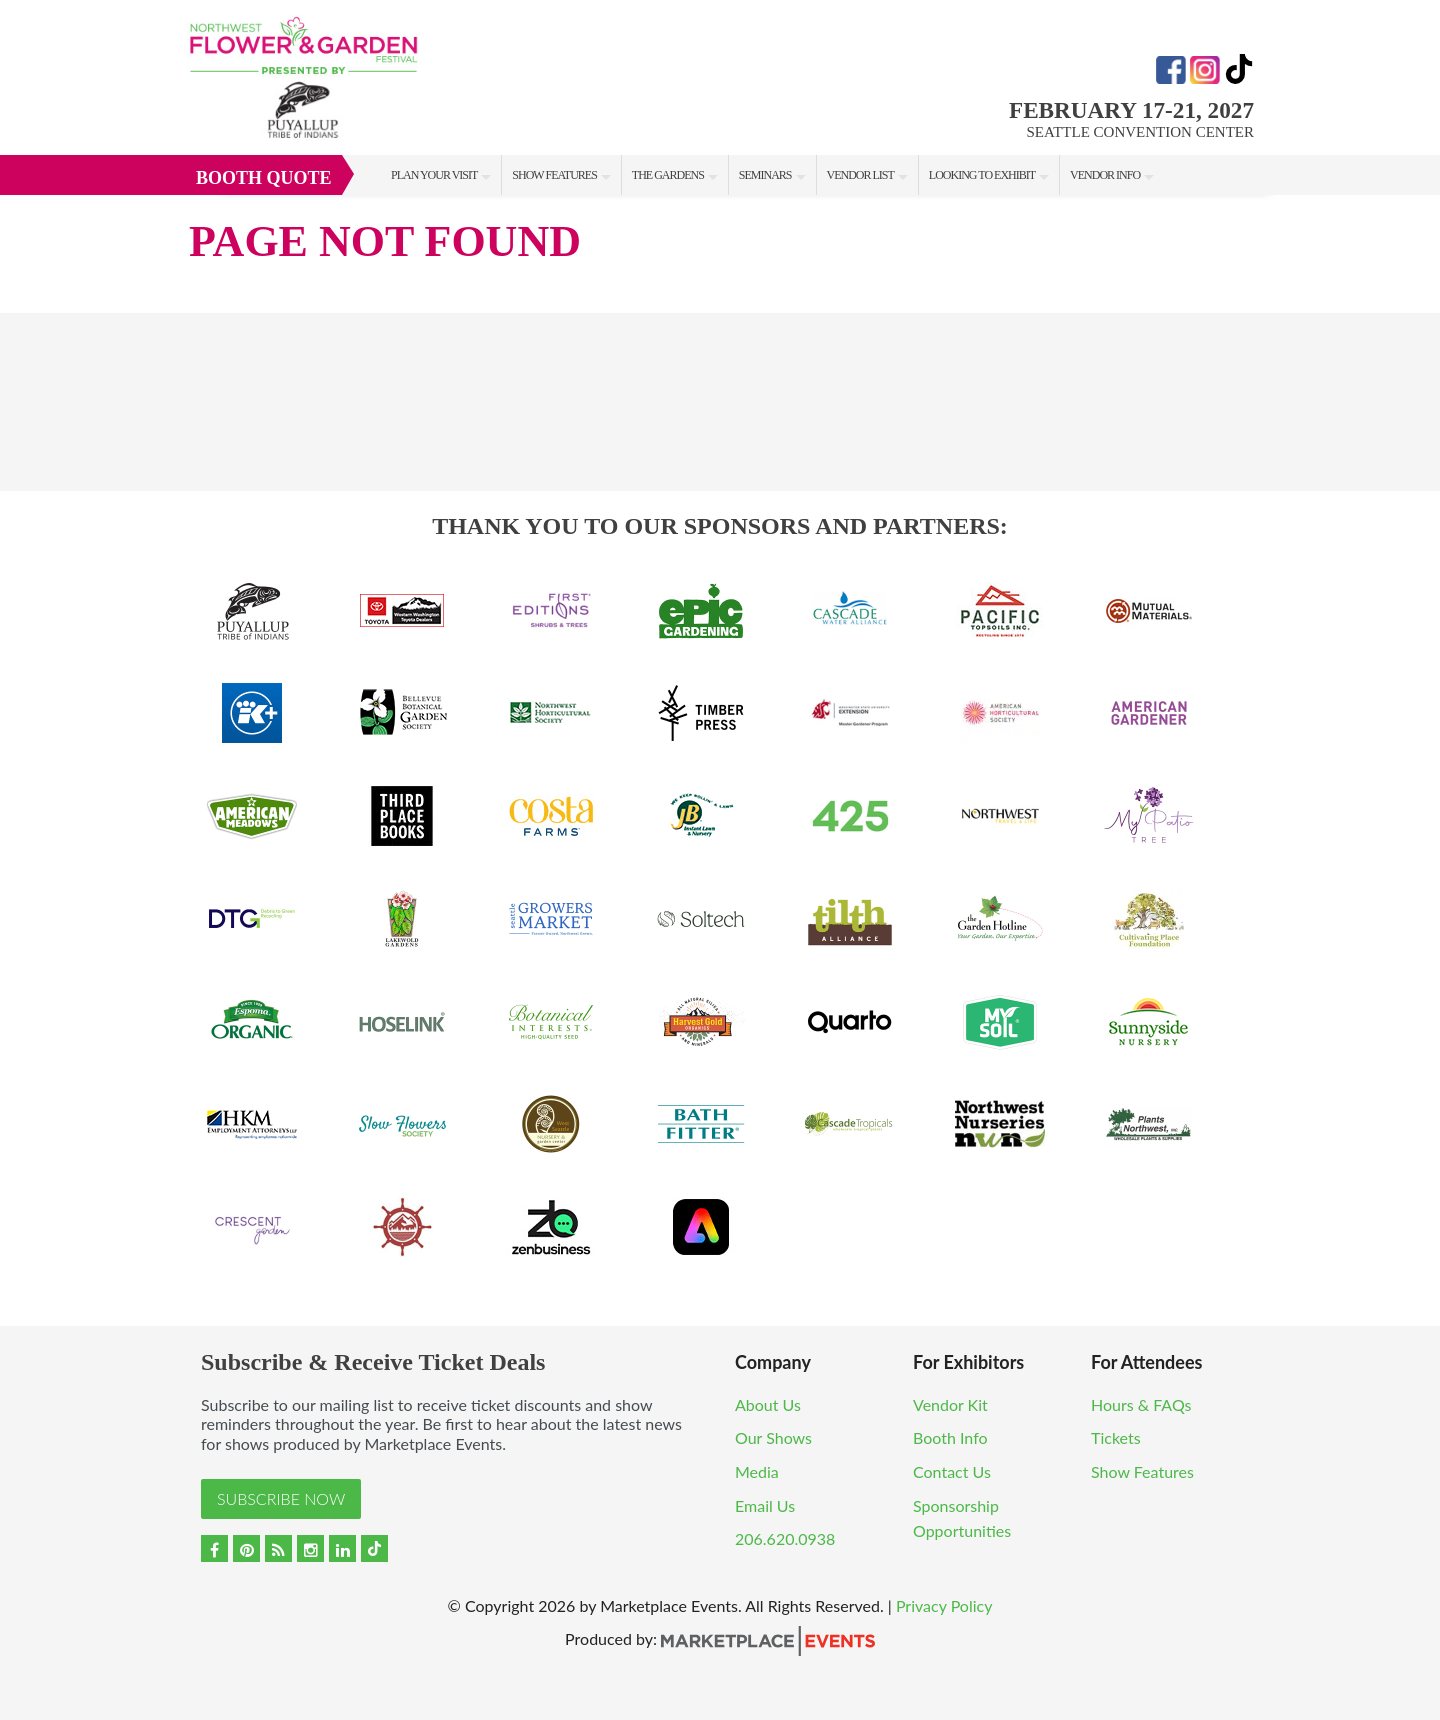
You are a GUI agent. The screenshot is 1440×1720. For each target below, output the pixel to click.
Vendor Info (1105, 175)
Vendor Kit (950, 1404)
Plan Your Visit (434, 175)
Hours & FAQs (1141, 1404)
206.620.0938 (785, 1538)
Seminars (765, 175)
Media (757, 1471)
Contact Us (952, 1471)
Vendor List (860, 175)
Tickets (1116, 1437)
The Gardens (668, 175)
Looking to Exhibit (982, 175)
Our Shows (773, 1437)
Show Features (554, 175)
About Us (768, 1404)
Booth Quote (264, 178)
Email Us (765, 1505)
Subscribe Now (281, 1498)
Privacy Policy (944, 1605)
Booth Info (950, 1437)
